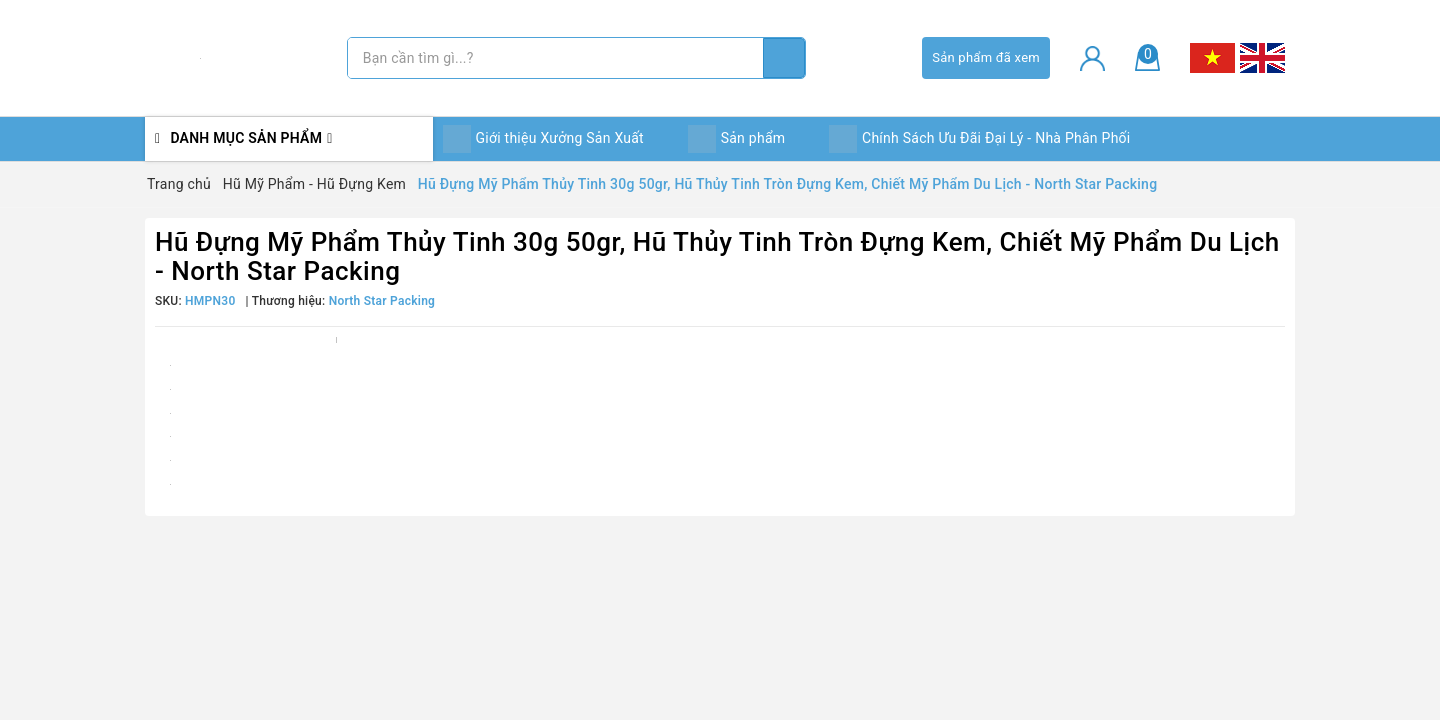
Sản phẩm (737, 139)
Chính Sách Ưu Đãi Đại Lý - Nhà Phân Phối (980, 139)
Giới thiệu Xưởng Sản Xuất (543, 139)
